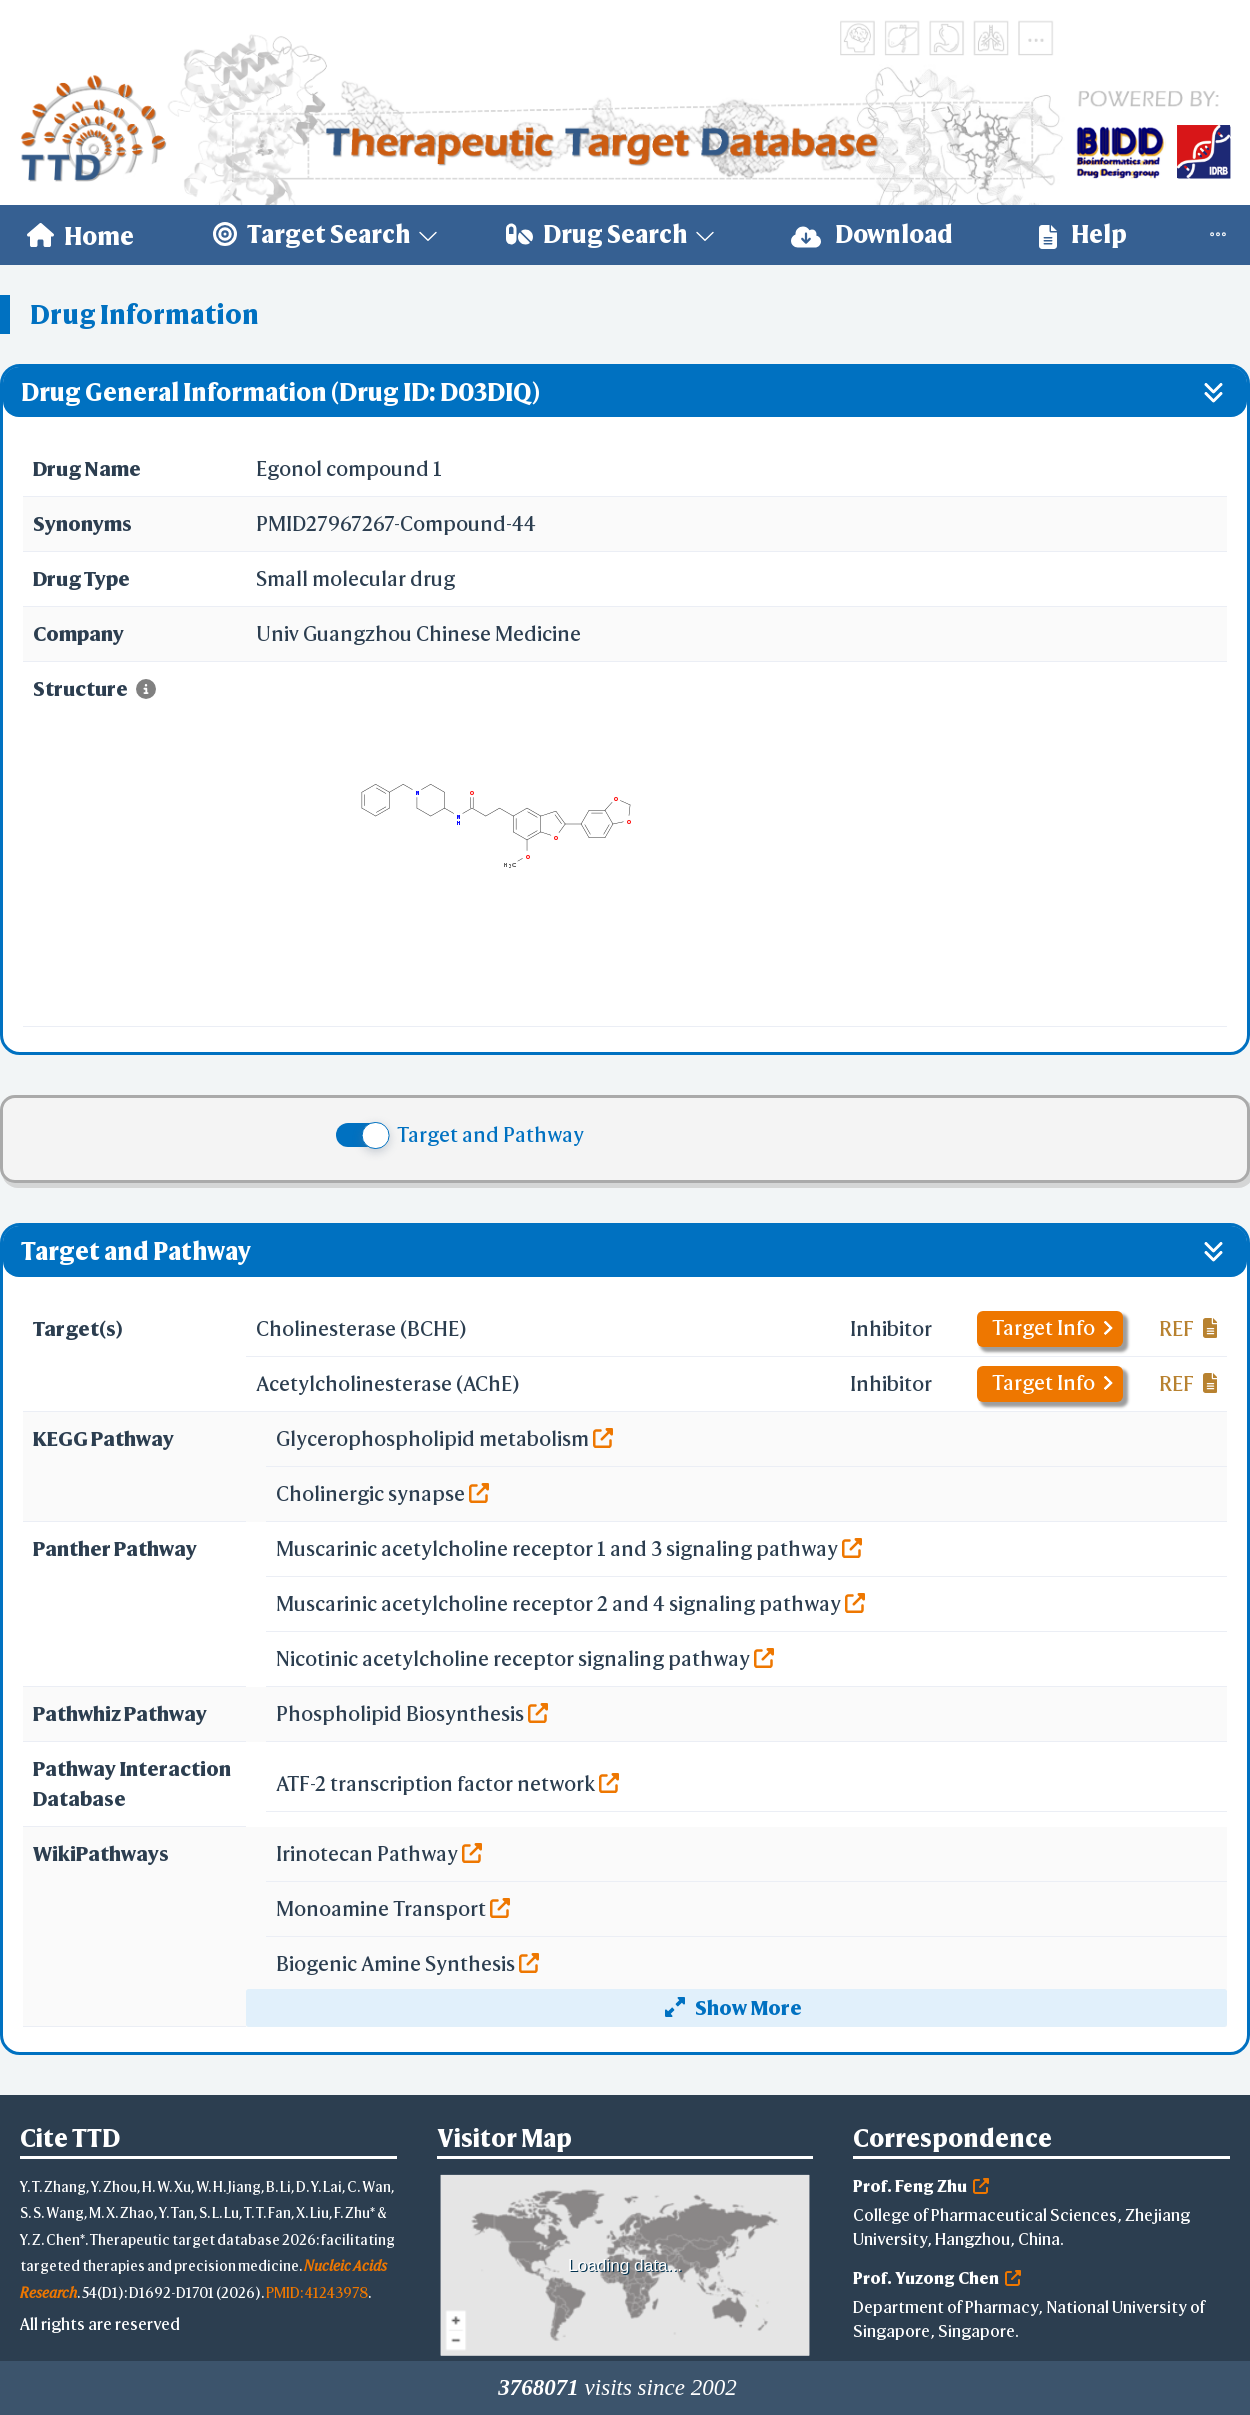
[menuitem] (80, 235)
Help (1083, 234)
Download (872, 234)
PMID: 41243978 (317, 2292)
